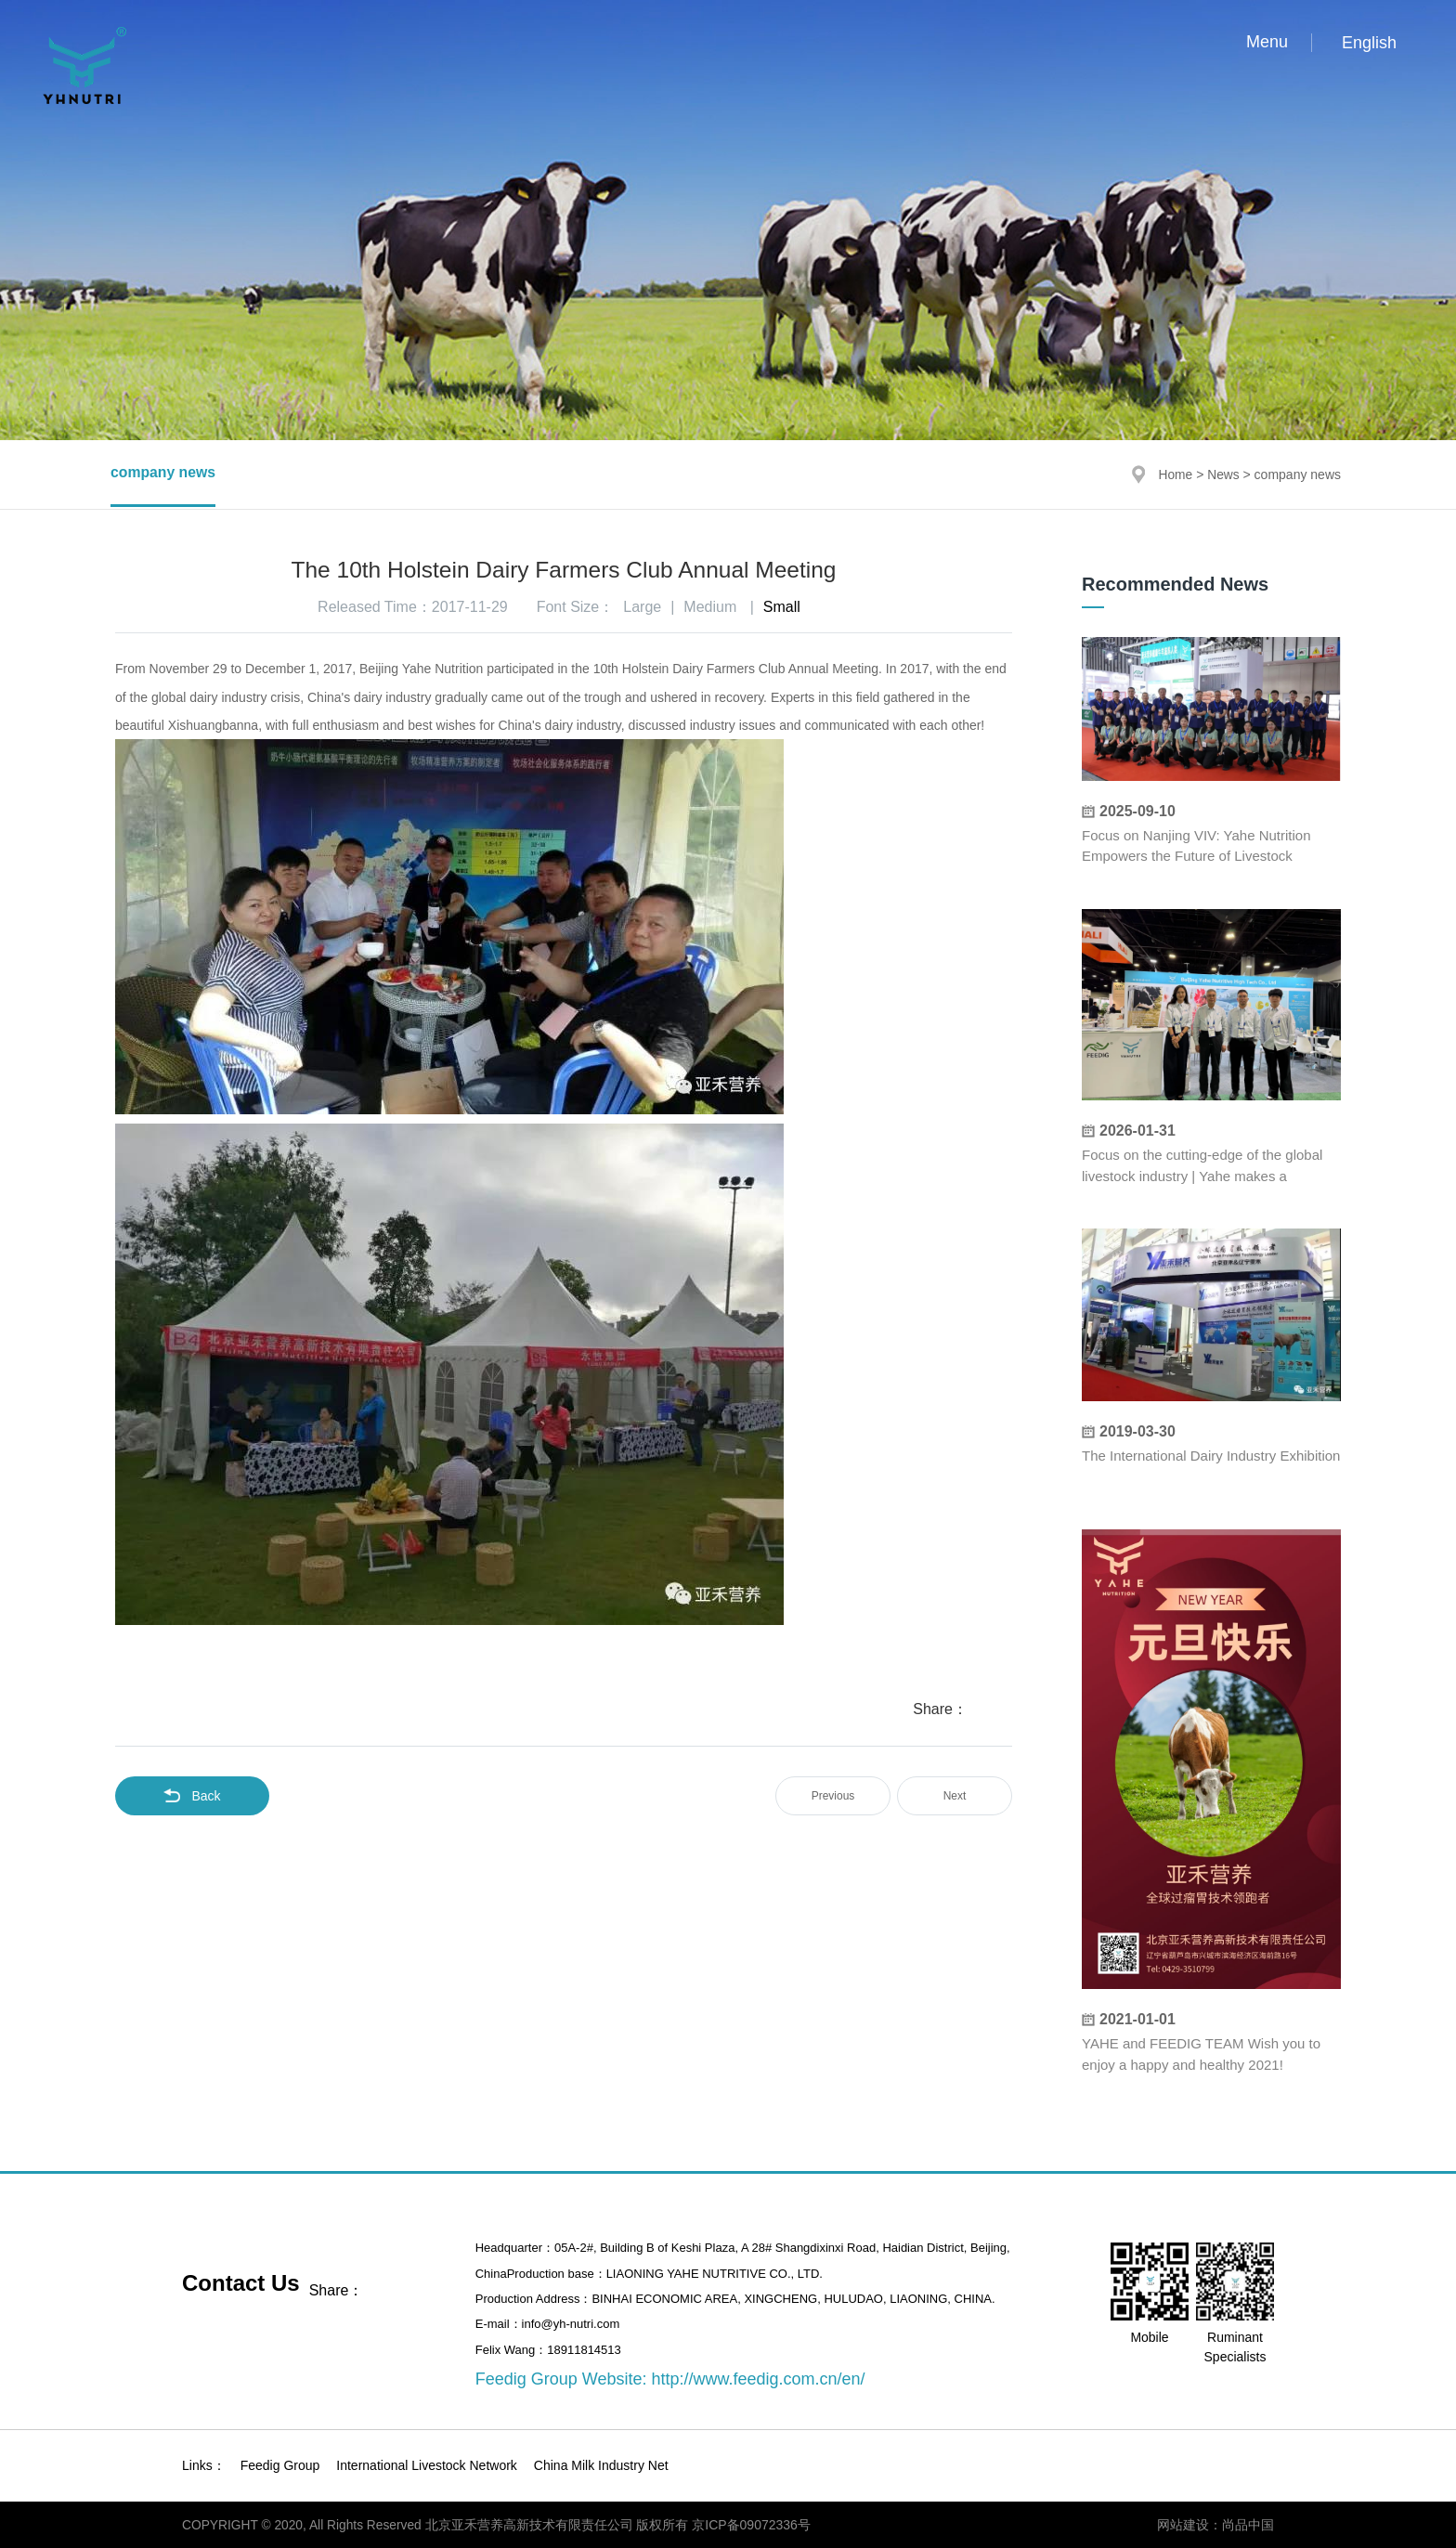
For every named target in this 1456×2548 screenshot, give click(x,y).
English (1369, 42)
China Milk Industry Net (601, 2465)
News (1223, 474)
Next (955, 1795)
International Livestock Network (426, 2465)
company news (163, 474)
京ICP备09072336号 (755, 2524)
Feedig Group (280, 2465)
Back (191, 1796)
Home (1174, 474)
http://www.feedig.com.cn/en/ (757, 2379)
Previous (833, 1795)
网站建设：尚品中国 (1215, 2524)
